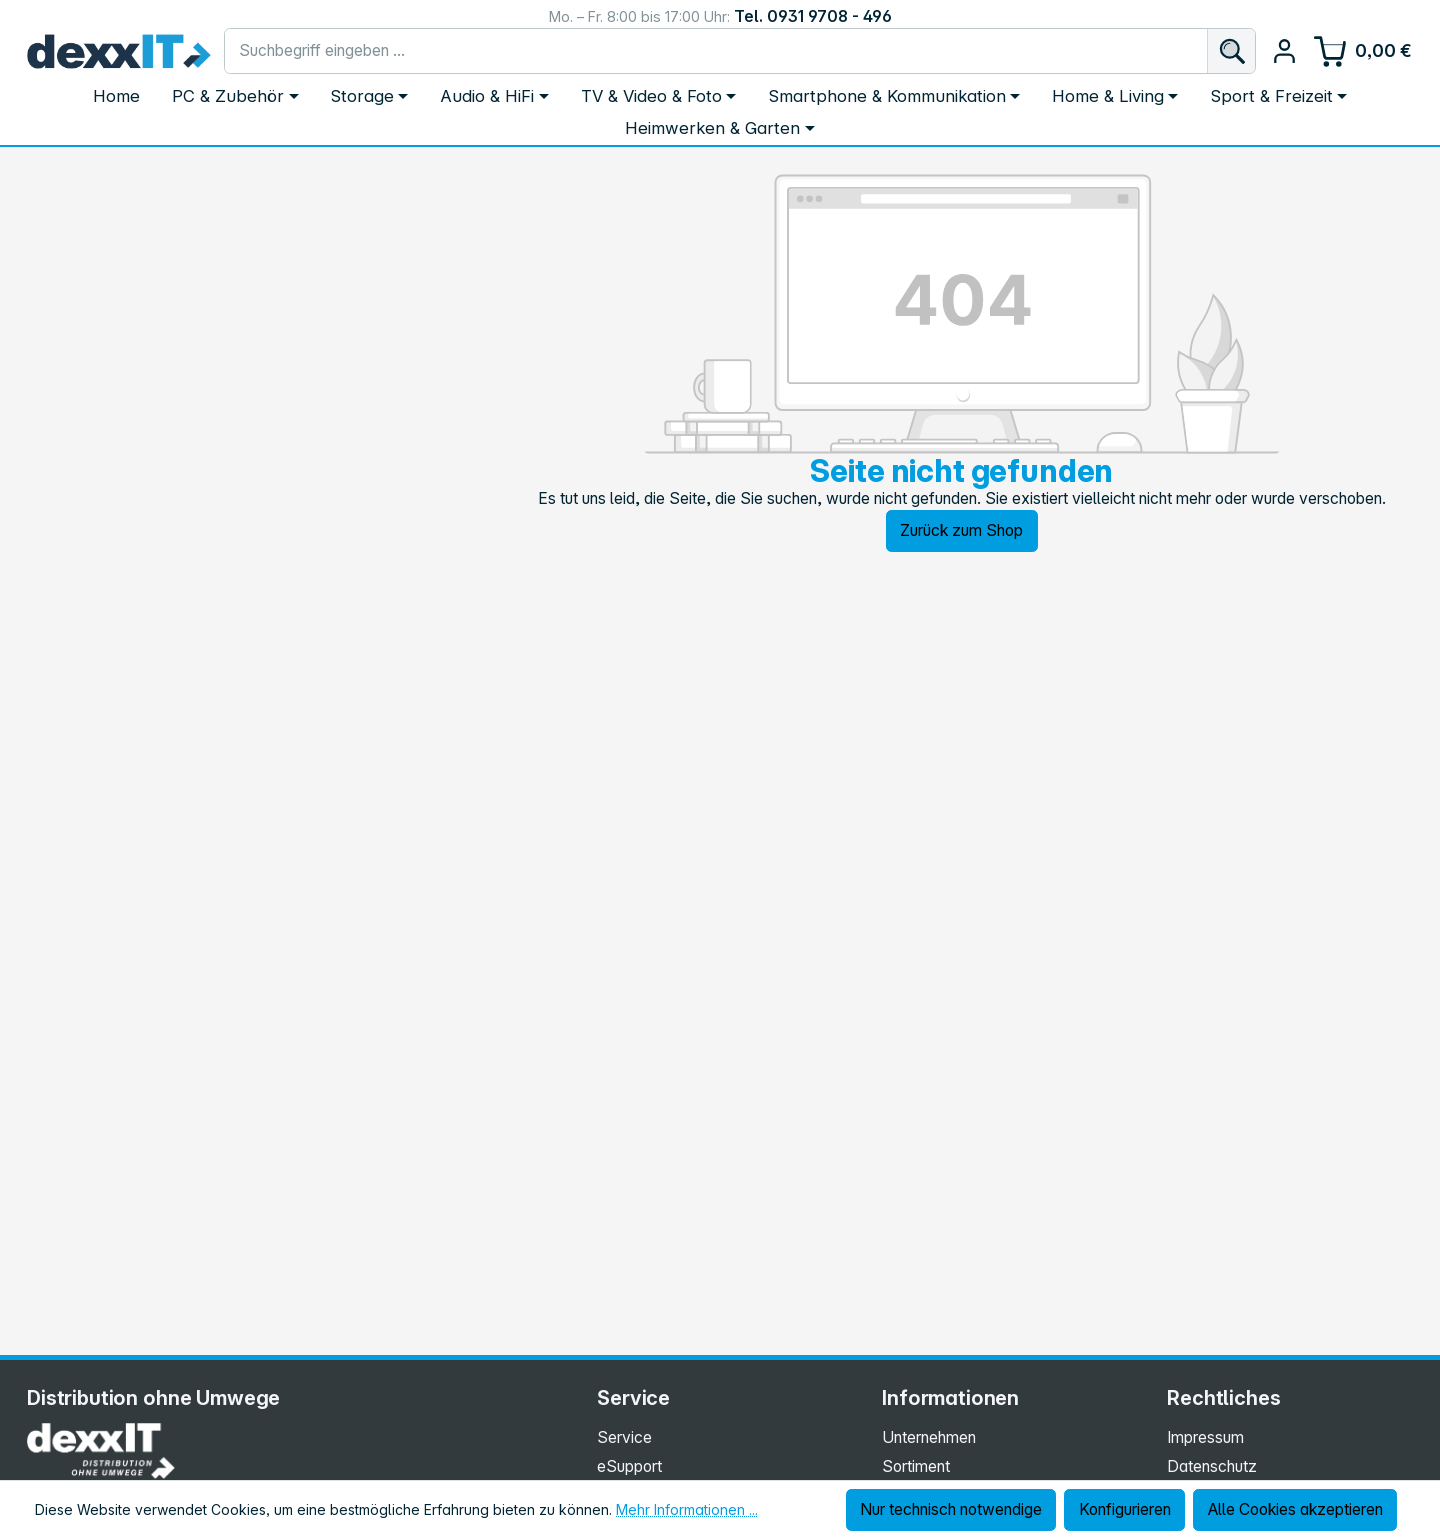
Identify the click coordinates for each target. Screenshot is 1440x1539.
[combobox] (716, 51)
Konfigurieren (1125, 1509)
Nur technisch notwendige (951, 1509)
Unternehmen (929, 1437)
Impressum (1205, 1437)
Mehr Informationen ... (687, 1509)
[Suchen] (1231, 51)
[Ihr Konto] (1284, 50)
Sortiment (916, 1466)
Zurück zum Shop (961, 530)
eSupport (629, 1466)
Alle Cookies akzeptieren (1295, 1509)
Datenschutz (1212, 1466)
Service (624, 1437)
